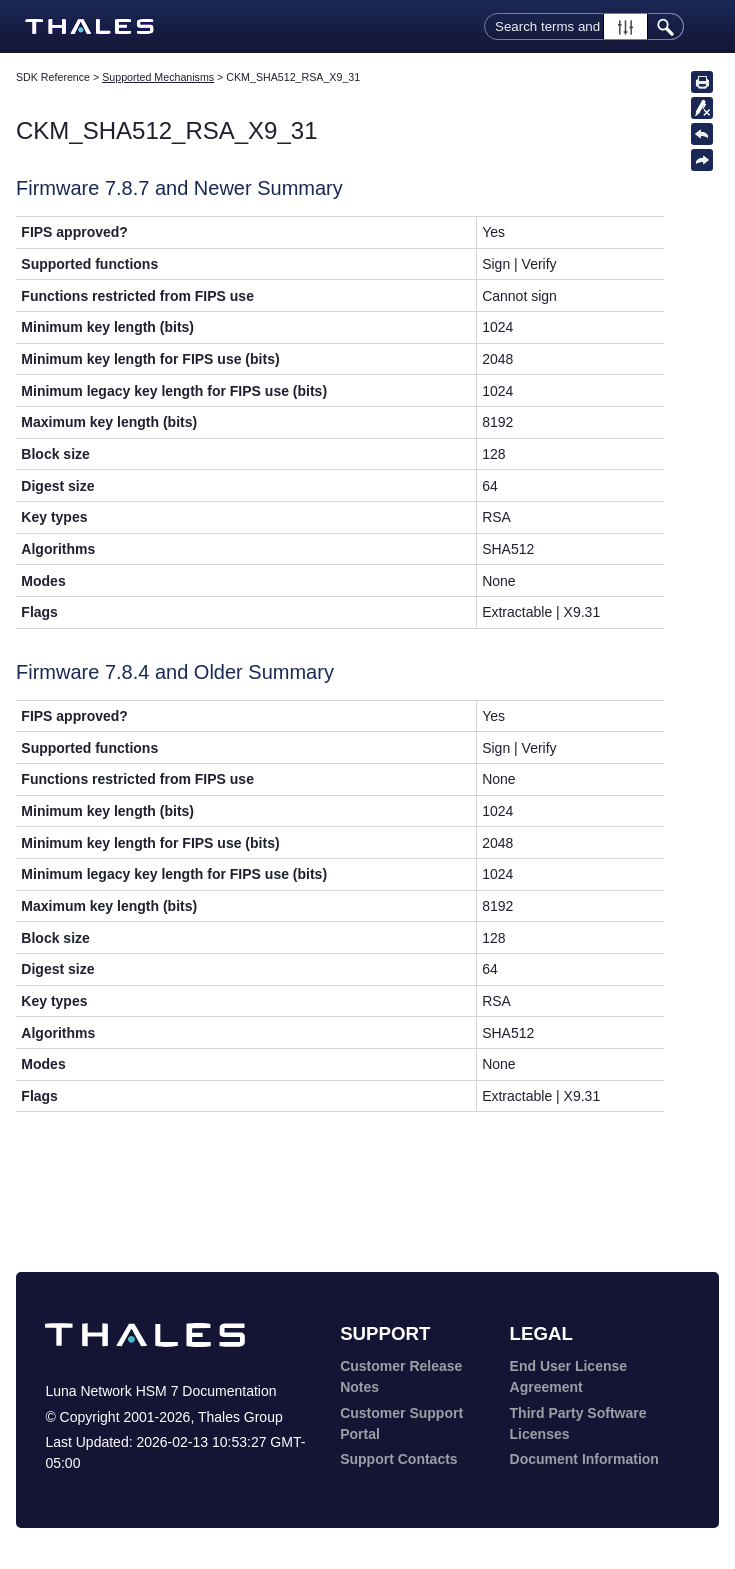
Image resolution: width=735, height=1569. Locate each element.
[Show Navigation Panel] (708, 27)
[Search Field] (584, 26)
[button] (625, 26)
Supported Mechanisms (158, 77)
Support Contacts (398, 1459)
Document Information (584, 1459)
